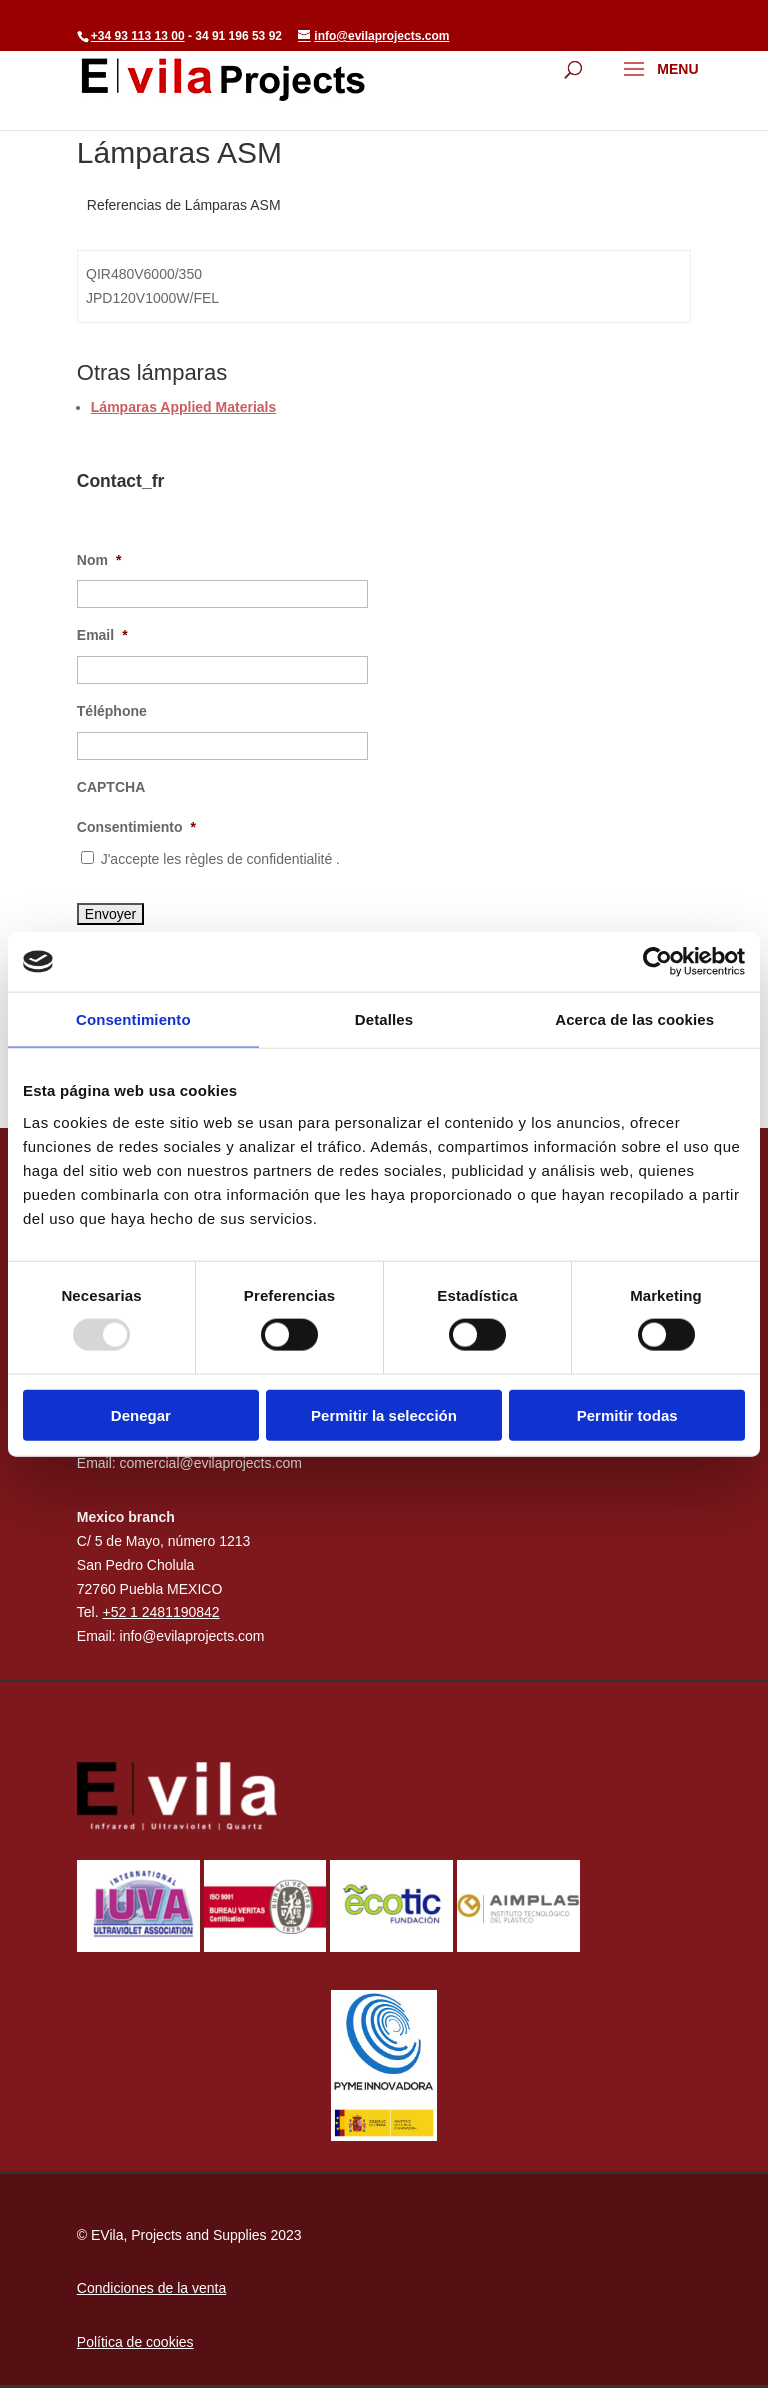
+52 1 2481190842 (160, 1612)
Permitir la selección (384, 1414)
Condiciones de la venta (151, 2288)
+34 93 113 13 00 (138, 36)
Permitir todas (627, 1414)
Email (102, 635)
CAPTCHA (111, 787)
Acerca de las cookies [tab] (634, 1019)
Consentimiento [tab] (133, 1019)
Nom (99, 560)
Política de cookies (135, 2342)
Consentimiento (136, 827)
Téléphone (112, 711)
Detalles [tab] (384, 1019)
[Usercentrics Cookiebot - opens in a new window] (657, 962)
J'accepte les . (220, 859)
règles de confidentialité (260, 859)
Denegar (141, 1414)
